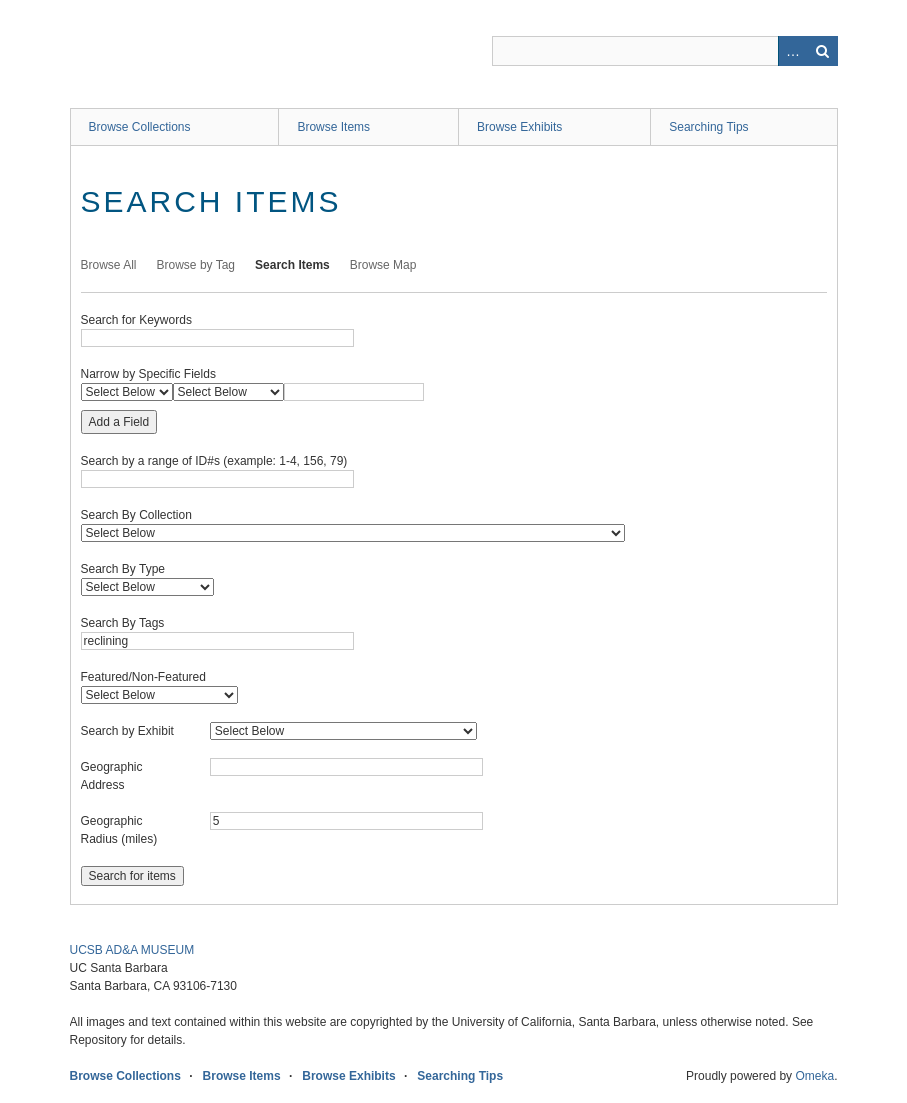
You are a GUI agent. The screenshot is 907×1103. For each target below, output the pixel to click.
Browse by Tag (196, 265)
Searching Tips (708, 127)
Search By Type (123, 569)
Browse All (109, 265)
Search (823, 51)
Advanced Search (793, 51)
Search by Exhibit (127, 731)
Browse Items (333, 127)
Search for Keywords (136, 320)
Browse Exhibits (519, 127)
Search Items (292, 265)
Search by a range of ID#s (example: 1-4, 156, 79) (214, 461)
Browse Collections (140, 127)
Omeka (814, 1076)
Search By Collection (136, 515)
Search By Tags (123, 623)
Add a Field (119, 422)
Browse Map (383, 265)
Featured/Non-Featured (143, 677)
